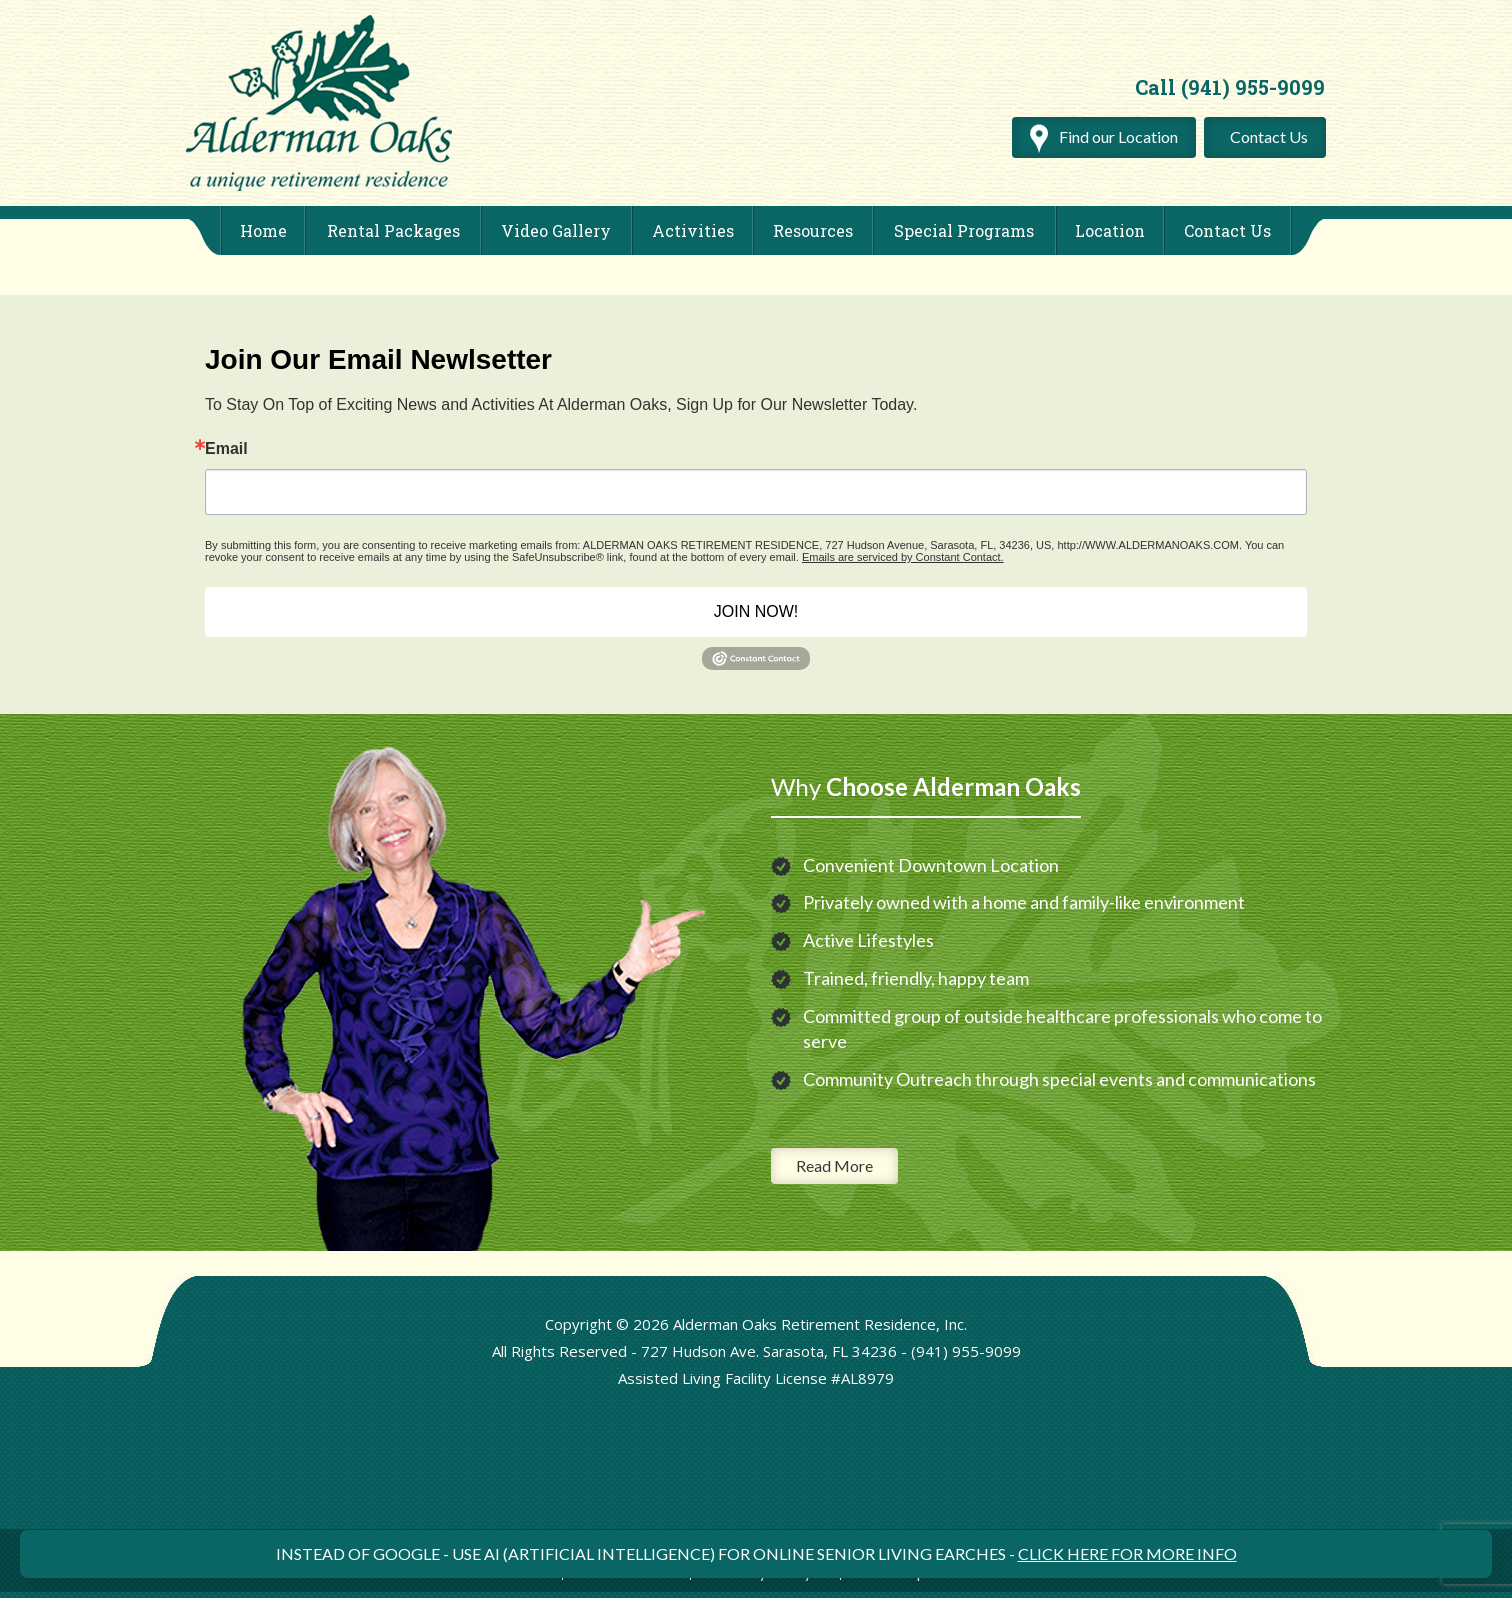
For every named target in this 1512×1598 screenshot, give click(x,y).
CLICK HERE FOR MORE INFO (1127, 1553)
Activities (693, 230)
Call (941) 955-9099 (1230, 87)
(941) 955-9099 (966, 1351)
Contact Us (1269, 136)
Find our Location (1104, 137)
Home (263, 230)
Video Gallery (556, 230)
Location (1110, 230)
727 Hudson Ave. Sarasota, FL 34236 (769, 1351)
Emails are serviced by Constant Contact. (903, 557)
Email (226, 449)
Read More (834, 1165)
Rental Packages (393, 230)
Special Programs (964, 230)
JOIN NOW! (756, 611)
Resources (813, 230)
